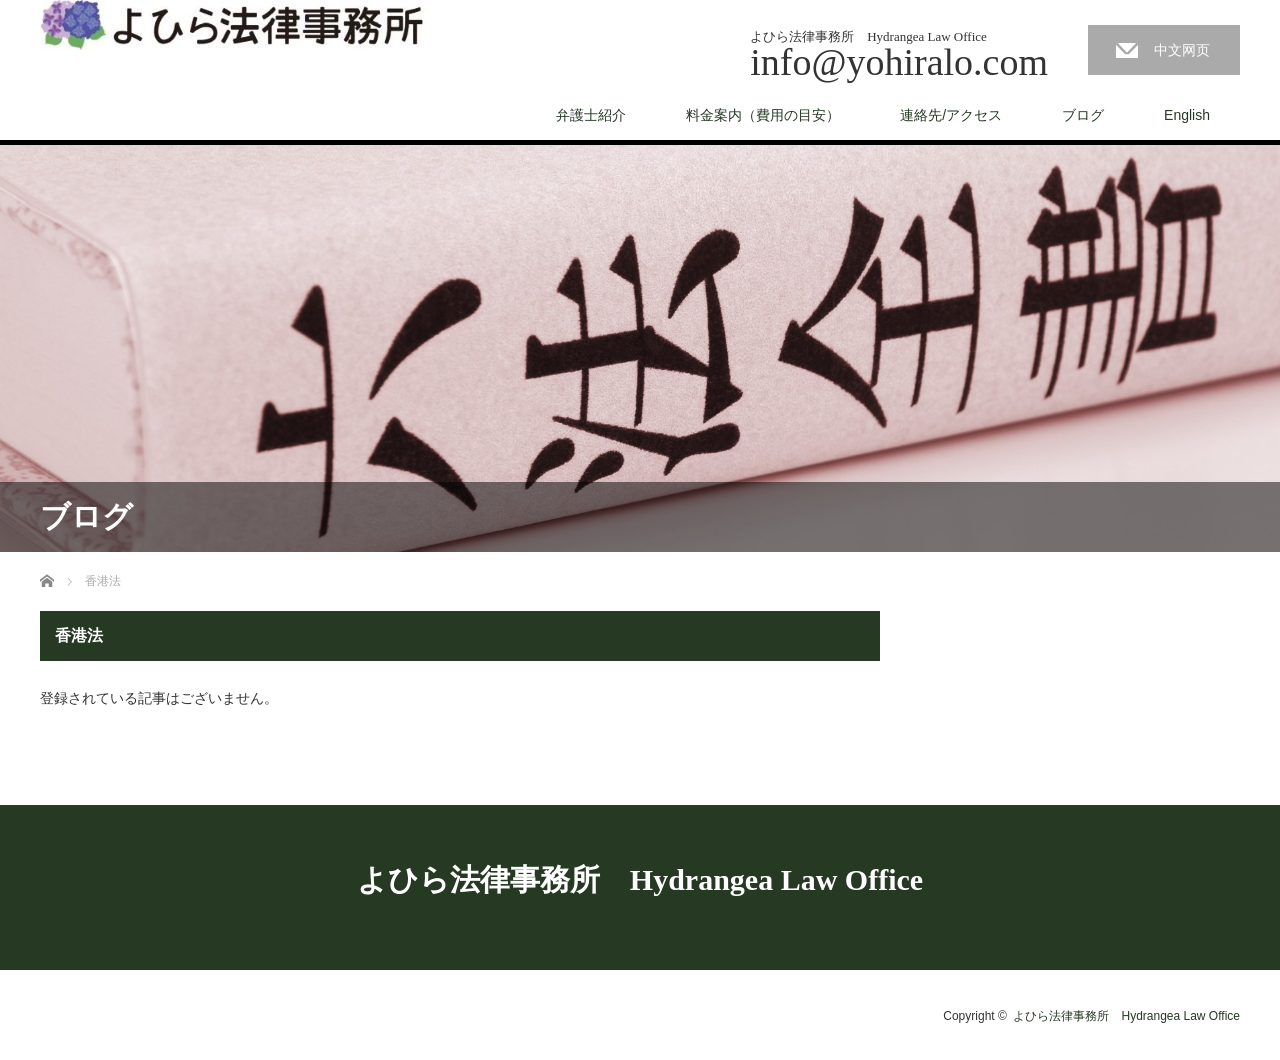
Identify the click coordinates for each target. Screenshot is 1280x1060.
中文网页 (1182, 50)
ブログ (1083, 115)
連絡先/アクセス (951, 115)
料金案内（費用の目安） (763, 115)
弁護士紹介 (591, 115)
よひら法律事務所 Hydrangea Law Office (640, 879)
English (1187, 115)
